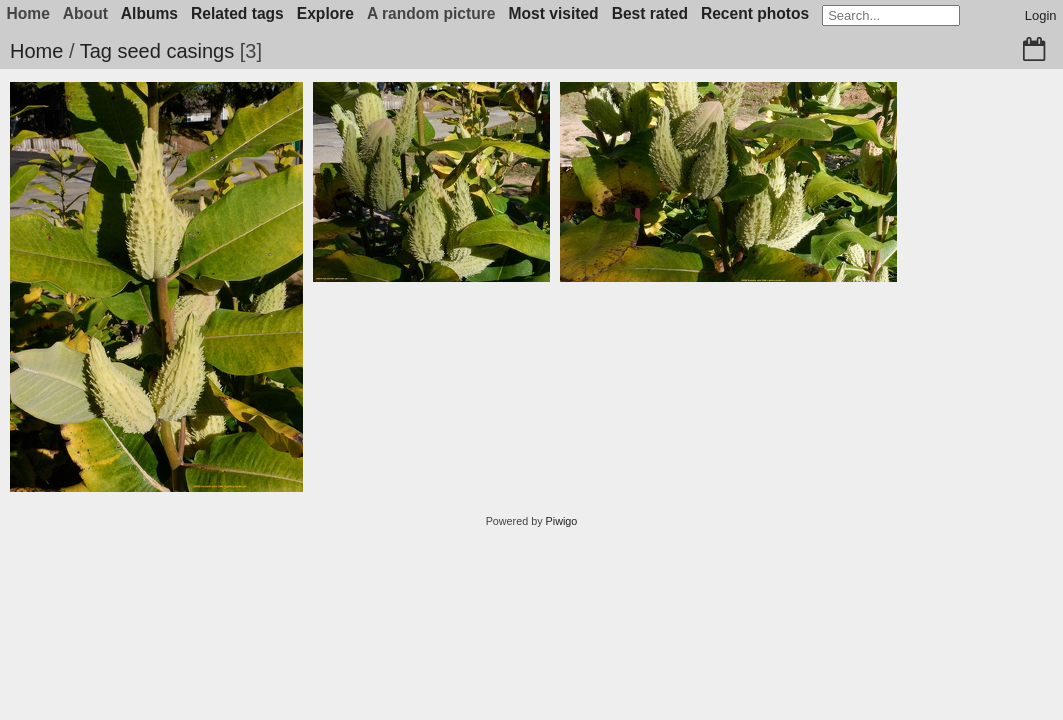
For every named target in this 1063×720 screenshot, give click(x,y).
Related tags (237, 13)
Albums (149, 13)
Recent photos (755, 13)
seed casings (175, 51)
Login (1041, 15)
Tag (96, 51)
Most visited (554, 13)
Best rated (650, 13)
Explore (325, 13)
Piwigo (562, 521)
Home (36, 51)
